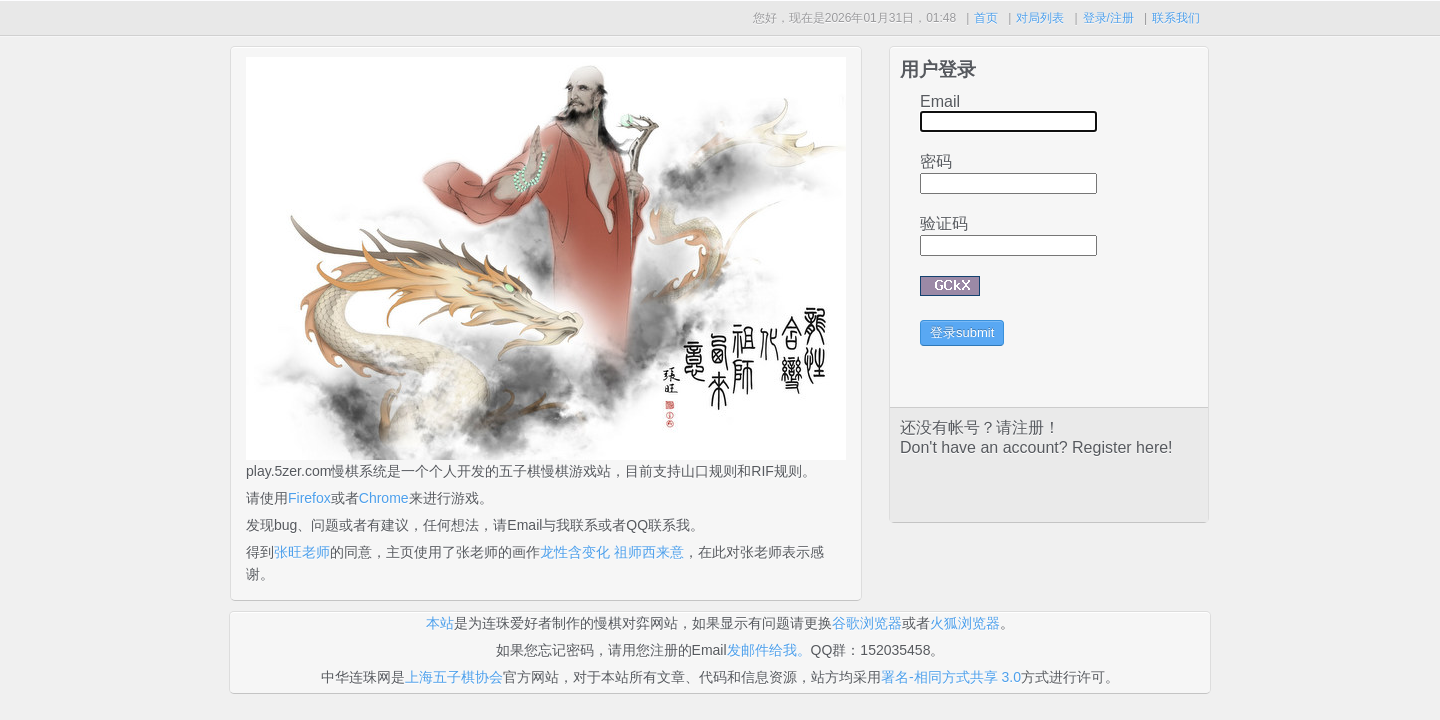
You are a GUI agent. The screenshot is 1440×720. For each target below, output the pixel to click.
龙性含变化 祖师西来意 (612, 552)
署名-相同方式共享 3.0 (951, 677)
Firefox (309, 498)
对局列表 (1040, 18)
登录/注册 (1108, 18)
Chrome (384, 498)
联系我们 (1176, 18)
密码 (936, 161)
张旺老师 (302, 552)
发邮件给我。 (769, 650)
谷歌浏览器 (867, 623)
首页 (986, 18)
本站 (440, 623)
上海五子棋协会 (454, 677)
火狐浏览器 (965, 623)
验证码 (944, 223)
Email (940, 101)
